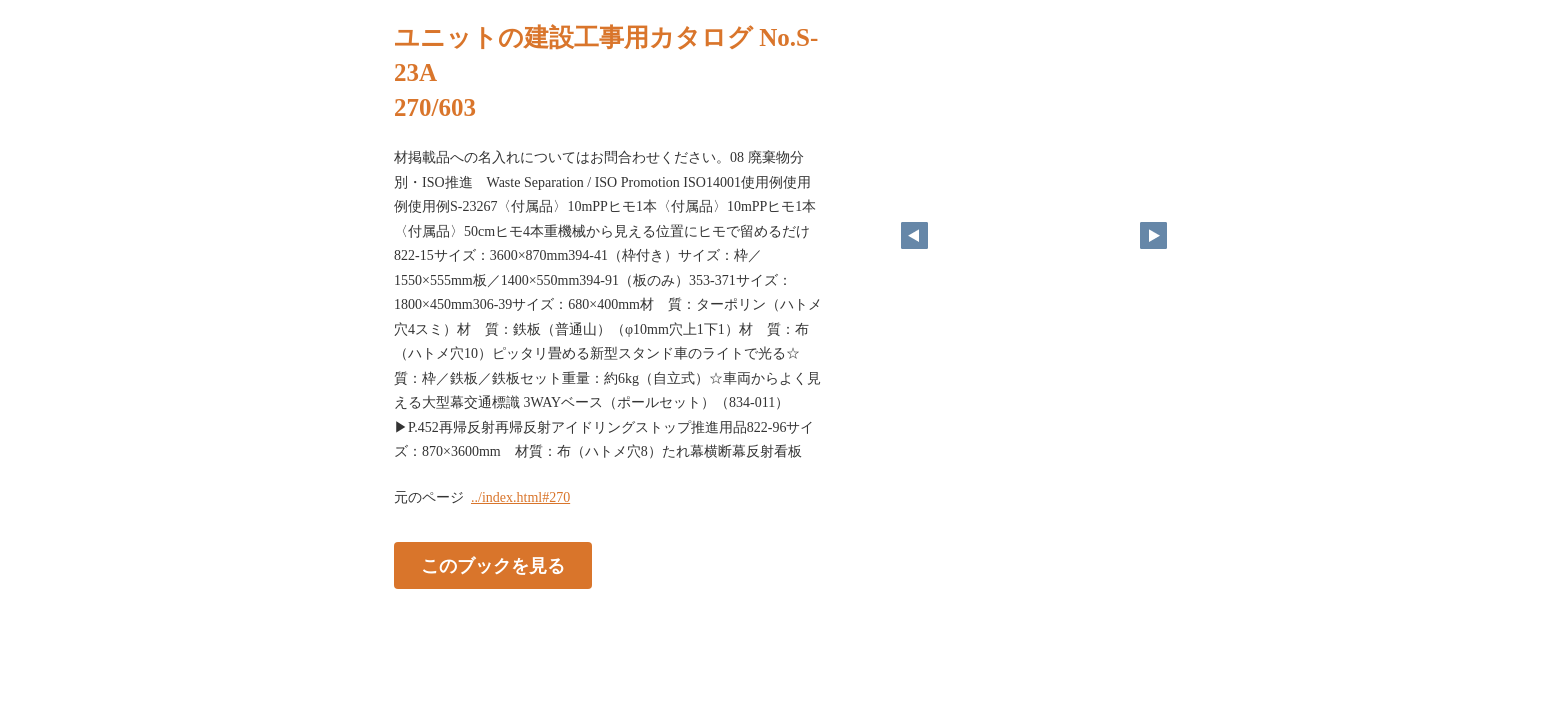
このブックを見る (493, 565)
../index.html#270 (520, 497)
